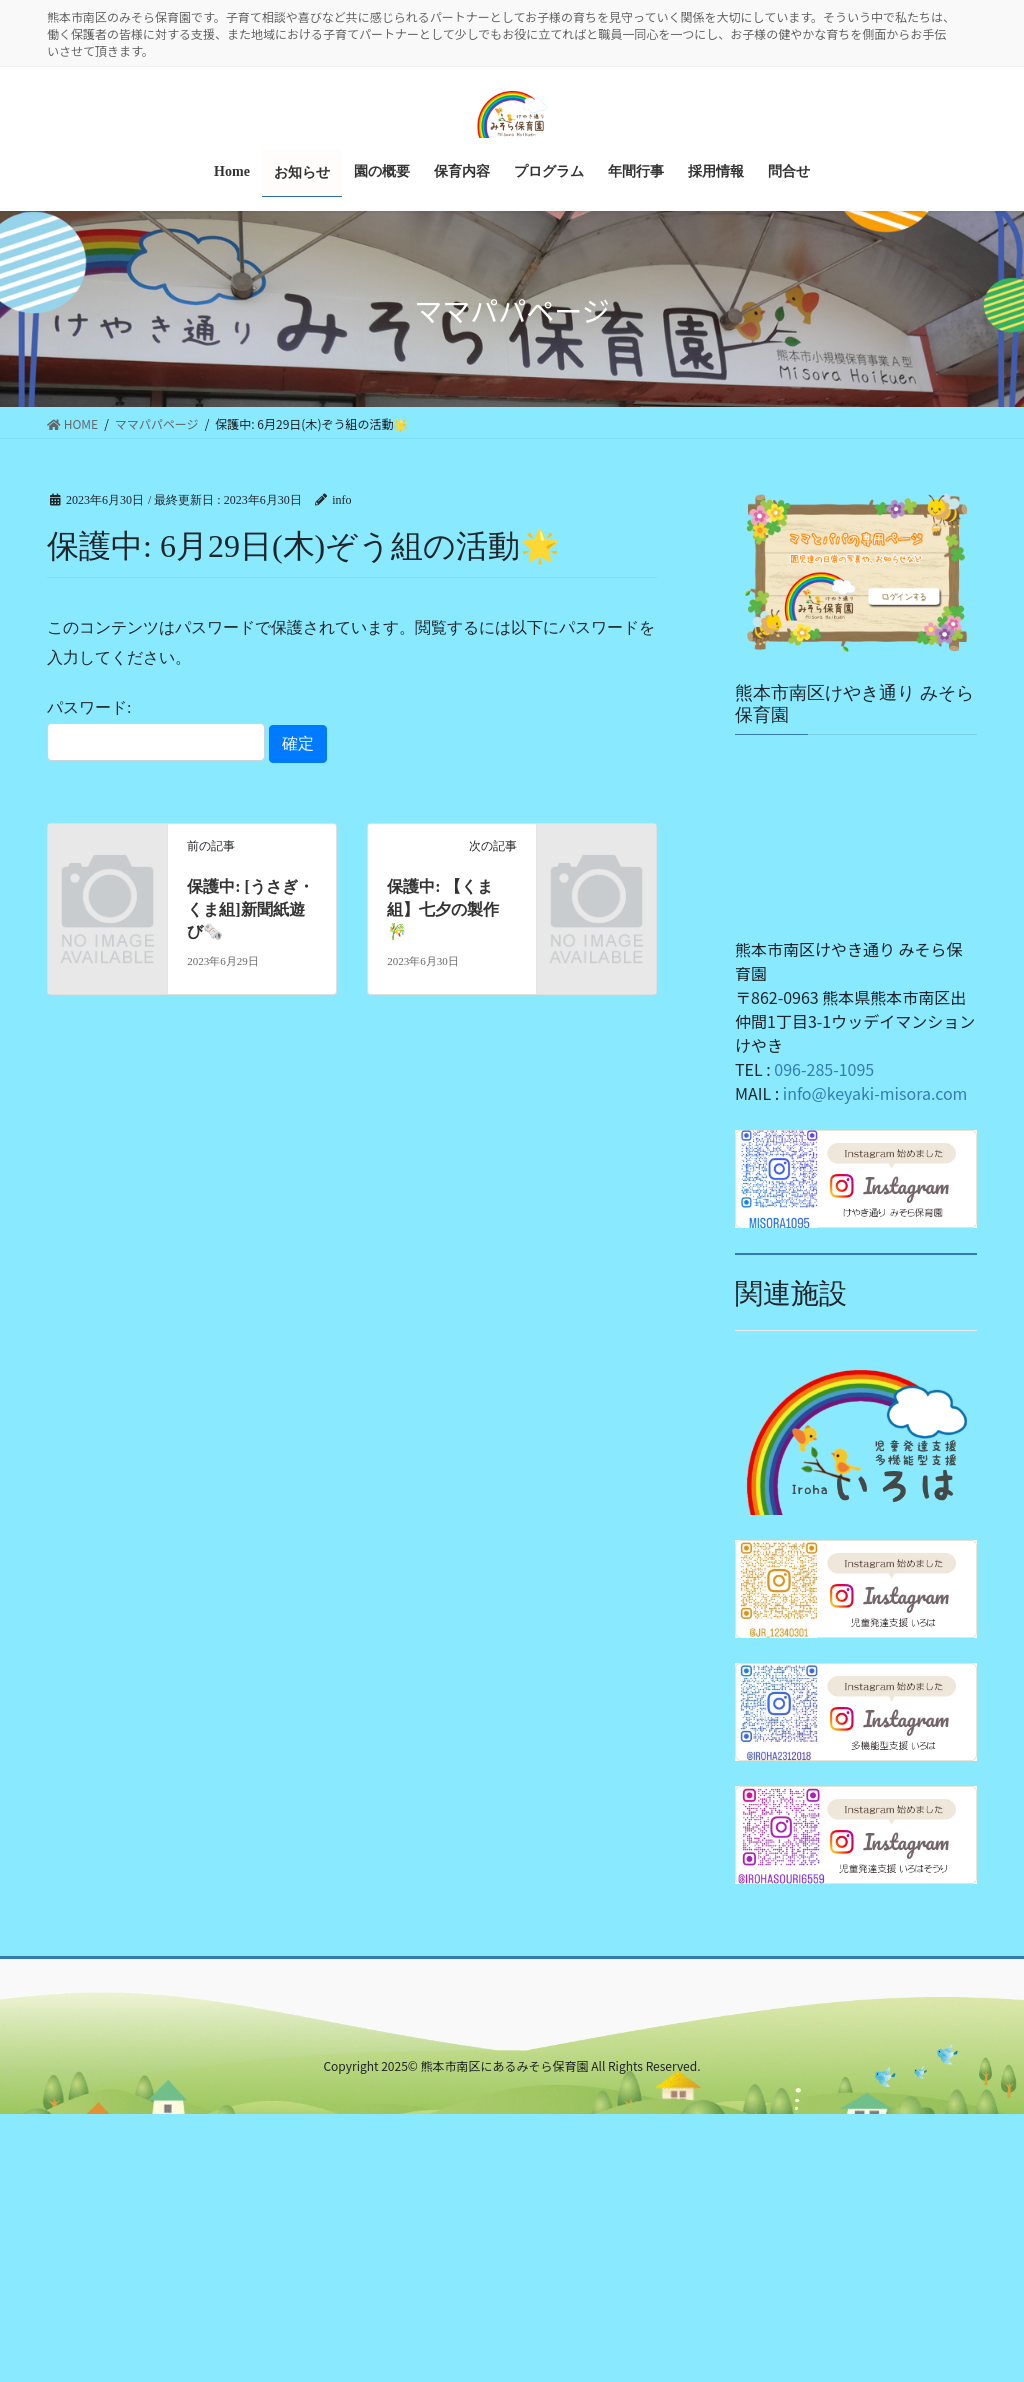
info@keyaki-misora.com (875, 1092)
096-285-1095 (824, 1068)
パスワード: (156, 729)
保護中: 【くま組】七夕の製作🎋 (443, 908)
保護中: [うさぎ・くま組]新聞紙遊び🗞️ (250, 908)
